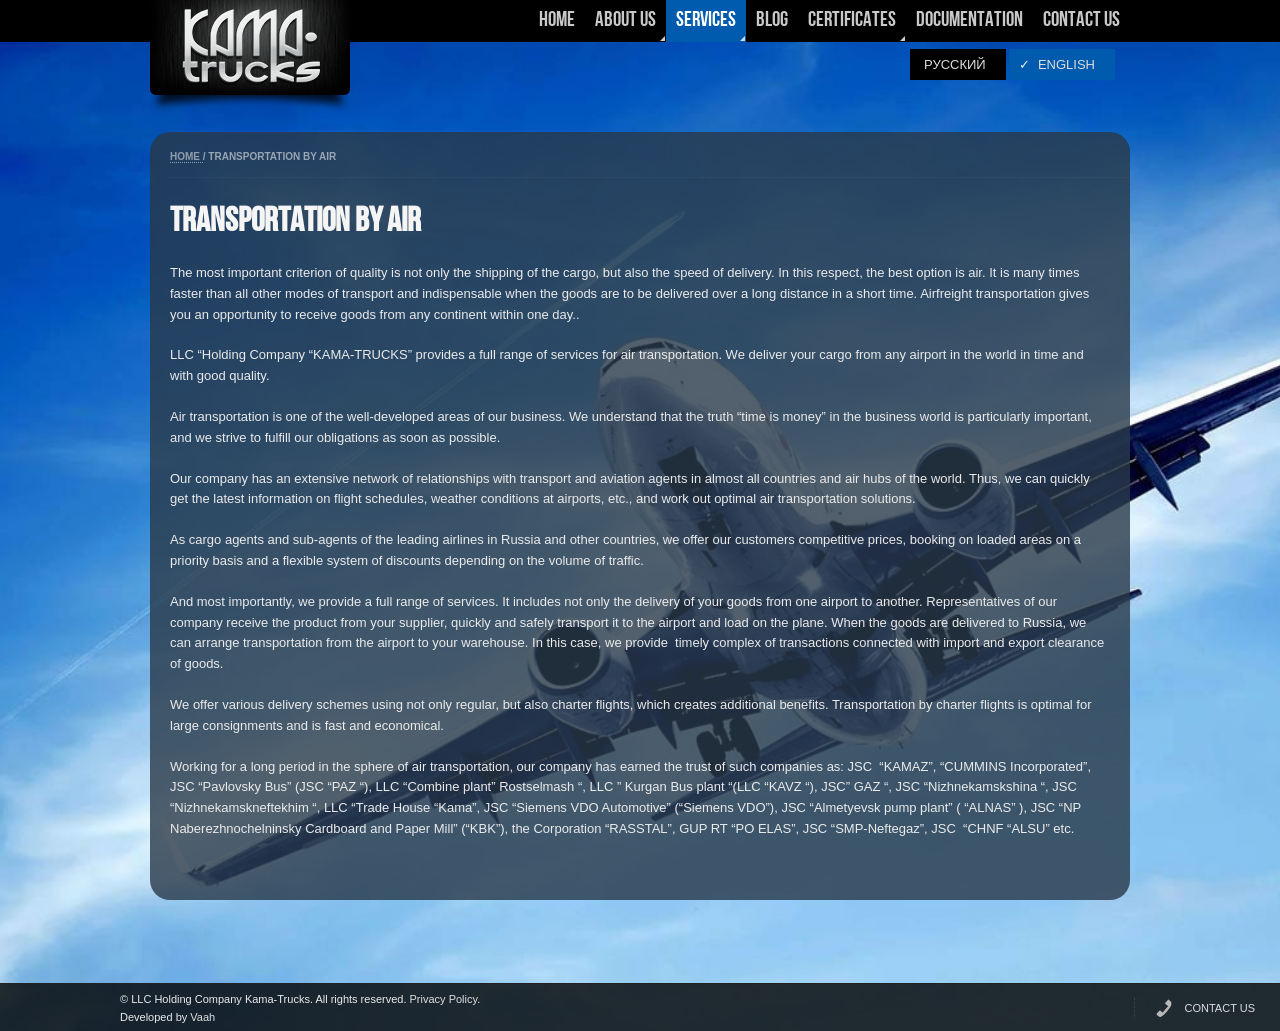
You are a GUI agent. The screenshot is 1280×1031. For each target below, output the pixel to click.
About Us (625, 26)
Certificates (852, 26)
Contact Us (1081, 20)
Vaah (202, 1017)
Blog (772, 20)
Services (706, 26)
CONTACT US (1220, 1008)
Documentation (969, 20)
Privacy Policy (444, 999)
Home (557, 20)
